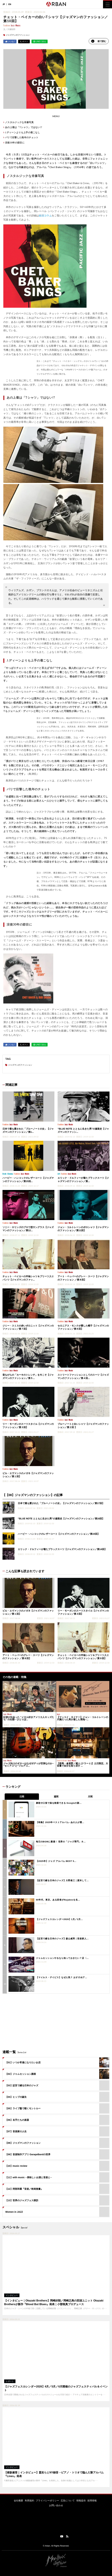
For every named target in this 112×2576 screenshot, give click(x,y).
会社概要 (18, 2500)
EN (9, 4)
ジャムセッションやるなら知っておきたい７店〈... (62, 1958)
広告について (68, 2500)
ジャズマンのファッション (18, 35)
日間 (21, 1796)
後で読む (98, 41)
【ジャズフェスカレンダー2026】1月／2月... (59, 1919)
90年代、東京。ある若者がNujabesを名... (58, 1900)
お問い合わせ (56, 2505)
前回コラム (45, 215)
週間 (56, 1796)
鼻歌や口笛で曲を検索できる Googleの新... (59, 1803)
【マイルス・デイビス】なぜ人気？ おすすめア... (61, 1977)
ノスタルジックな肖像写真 (19, 122)
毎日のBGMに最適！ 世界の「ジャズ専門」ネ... (61, 1841)
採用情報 (92, 2500)
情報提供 (81, 2500)
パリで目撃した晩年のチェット (21, 137)
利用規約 (29, 2500)
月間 (90, 1796)
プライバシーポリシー (47, 2500)
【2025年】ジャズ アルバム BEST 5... (56, 1861)
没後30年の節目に (14, 142)
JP (3, 4)
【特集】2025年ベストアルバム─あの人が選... (60, 1822)
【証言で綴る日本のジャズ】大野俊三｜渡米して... (62, 1880)
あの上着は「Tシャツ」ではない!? (23, 127)
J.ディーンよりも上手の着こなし (22, 132)
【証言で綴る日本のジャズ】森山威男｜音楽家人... (62, 1938)
